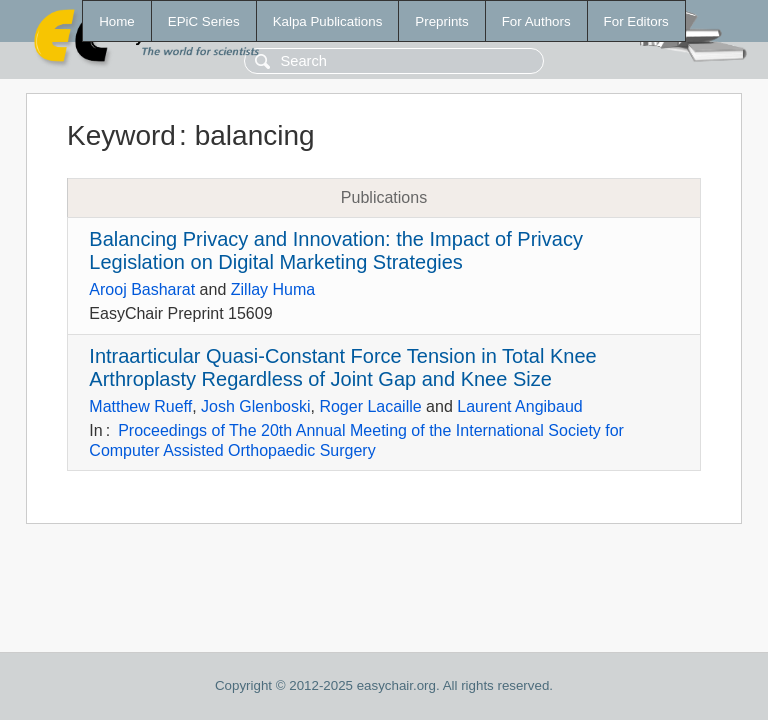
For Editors (636, 21)
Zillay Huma (273, 289)
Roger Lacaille (370, 406)
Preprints (441, 21)
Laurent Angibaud (519, 406)
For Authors (536, 21)
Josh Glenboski (255, 406)
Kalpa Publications (328, 21)
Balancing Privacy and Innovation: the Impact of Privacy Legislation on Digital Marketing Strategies (336, 250)
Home (117, 21)
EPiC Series (204, 21)
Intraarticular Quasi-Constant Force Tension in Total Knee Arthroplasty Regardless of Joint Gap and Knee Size (342, 367)
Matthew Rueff (140, 406)
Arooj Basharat (142, 289)
